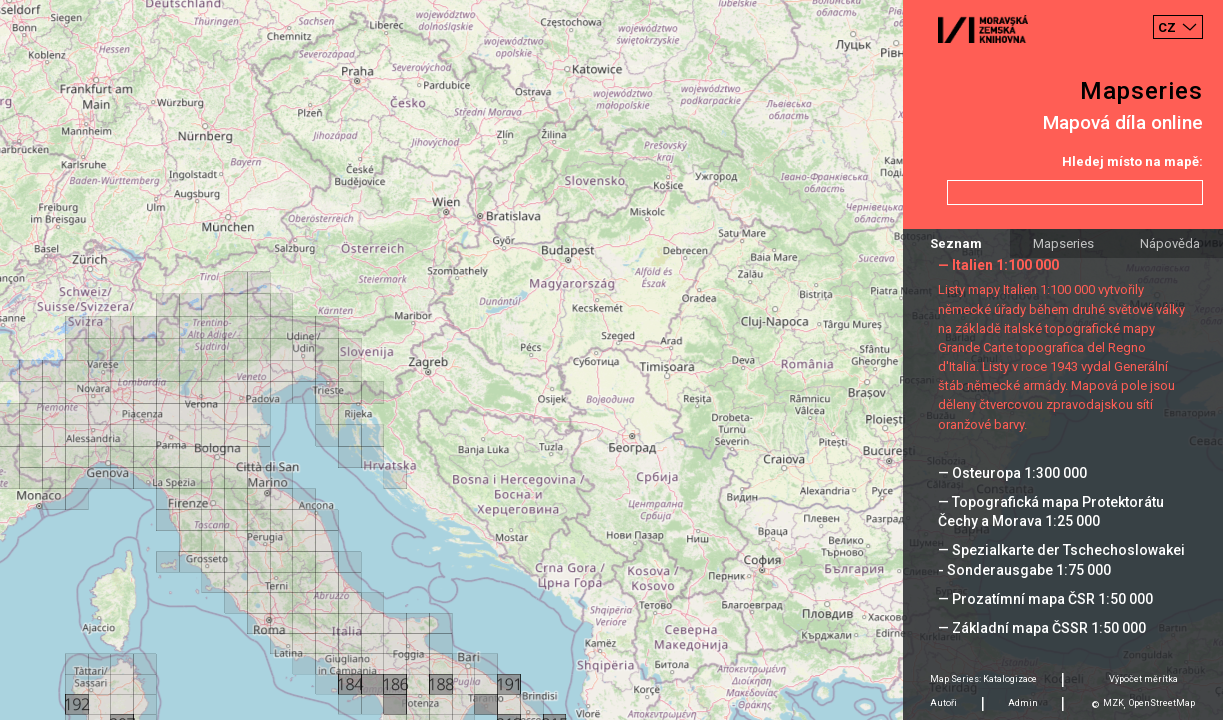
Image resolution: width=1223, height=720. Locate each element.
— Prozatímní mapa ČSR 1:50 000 (1045, 599)
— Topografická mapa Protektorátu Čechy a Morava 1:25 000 (1051, 511)
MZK (1113, 703)
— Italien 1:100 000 (998, 265)
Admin (1023, 703)
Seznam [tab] (956, 243)
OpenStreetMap (1162, 703)
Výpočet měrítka (1143, 679)
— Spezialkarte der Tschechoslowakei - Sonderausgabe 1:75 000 (1061, 559)
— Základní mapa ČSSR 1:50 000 (1042, 628)
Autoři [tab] (943, 703)
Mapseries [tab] (1063, 243)
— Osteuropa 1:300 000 (1012, 473)
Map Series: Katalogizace (983, 679)
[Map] (611, 360)
